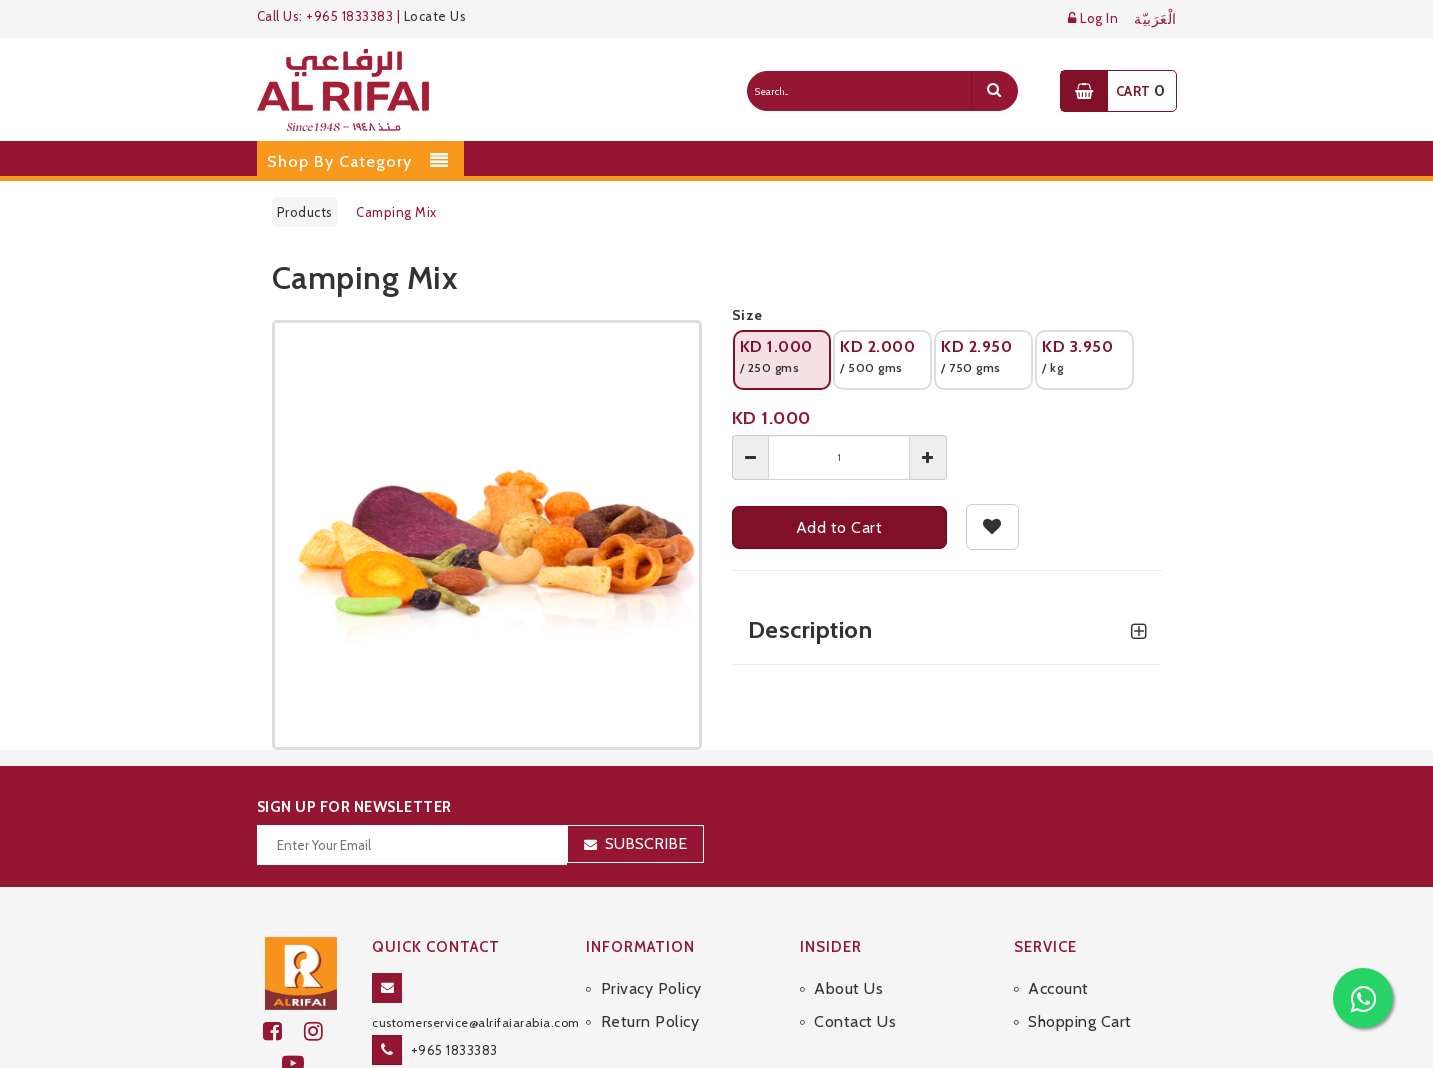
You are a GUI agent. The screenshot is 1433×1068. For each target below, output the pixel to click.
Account (1058, 988)
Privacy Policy (651, 988)
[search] (994, 91)
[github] (322, 1031)
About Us (848, 988)
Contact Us (855, 1021)
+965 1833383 (454, 1050)
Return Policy (650, 1021)
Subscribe (646, 843)
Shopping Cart (1080, 1021)
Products (305, 212)
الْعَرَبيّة (1155, 19)
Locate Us (435, 16)
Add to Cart (839, 527)
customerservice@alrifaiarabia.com (476, 1022)
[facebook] (283, 1031)
